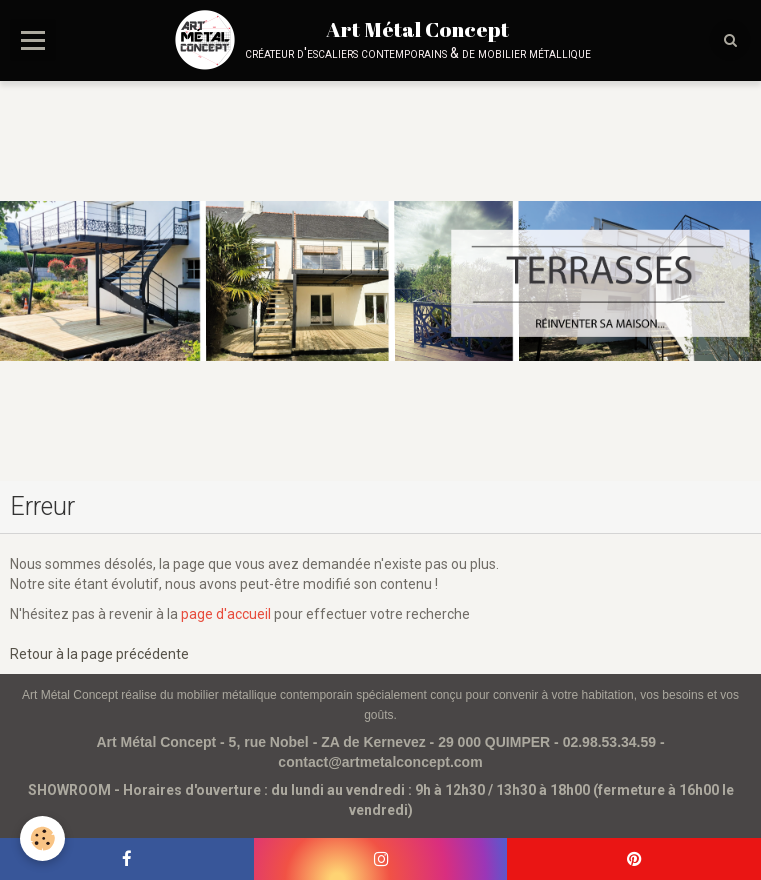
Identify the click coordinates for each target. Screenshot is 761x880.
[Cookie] (42, 838)
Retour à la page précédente (99, 654)
